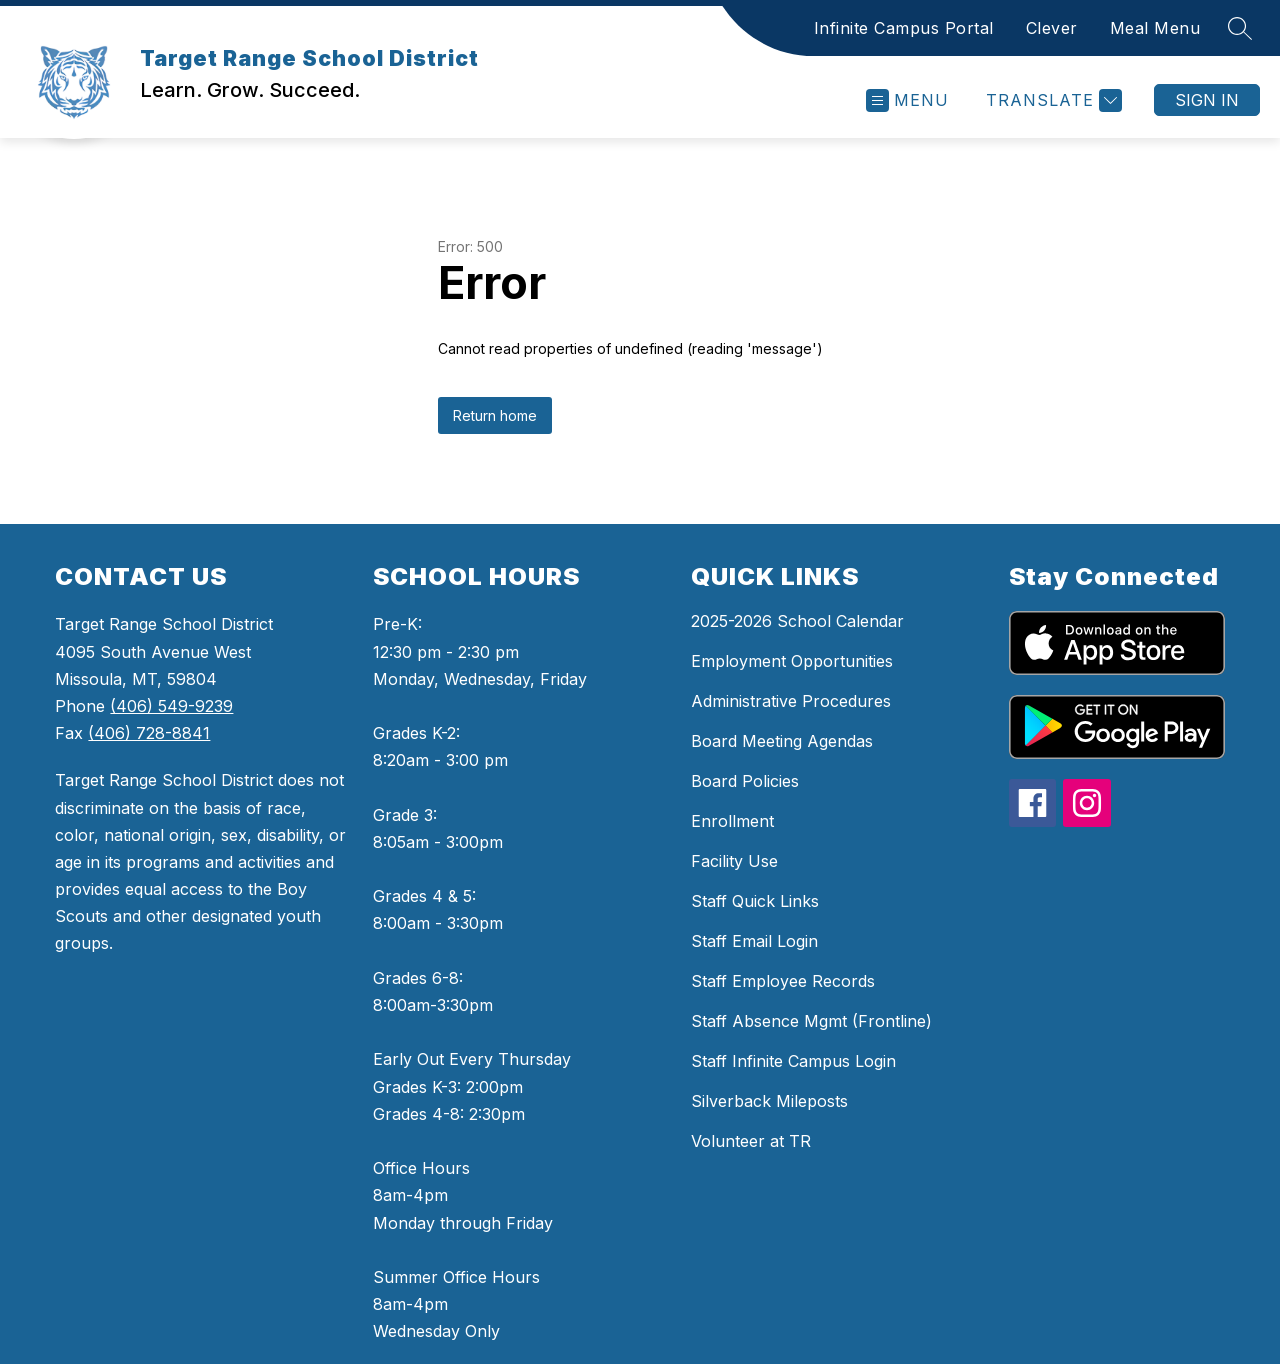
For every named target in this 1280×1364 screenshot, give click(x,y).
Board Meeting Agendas (782, 741)
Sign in (1207, 100)
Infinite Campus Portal (904, 28)
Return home (495, 415)
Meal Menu (1155, 28)
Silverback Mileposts (769, 1101)
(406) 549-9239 (171, 706)
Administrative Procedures (791, 701)
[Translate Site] (1051, 100)
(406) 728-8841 (149, 733)
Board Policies (745, 781)
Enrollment (732, 821)
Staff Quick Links (755, 901)
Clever (1052, 28)
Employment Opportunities (792, 661)
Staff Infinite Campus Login (793, 1061)
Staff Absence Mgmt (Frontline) (811, 1021)
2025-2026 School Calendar (797, 621)
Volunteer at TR (751, 1141)
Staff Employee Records (783, 981)
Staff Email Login (754, 941)
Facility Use (734, 861)
